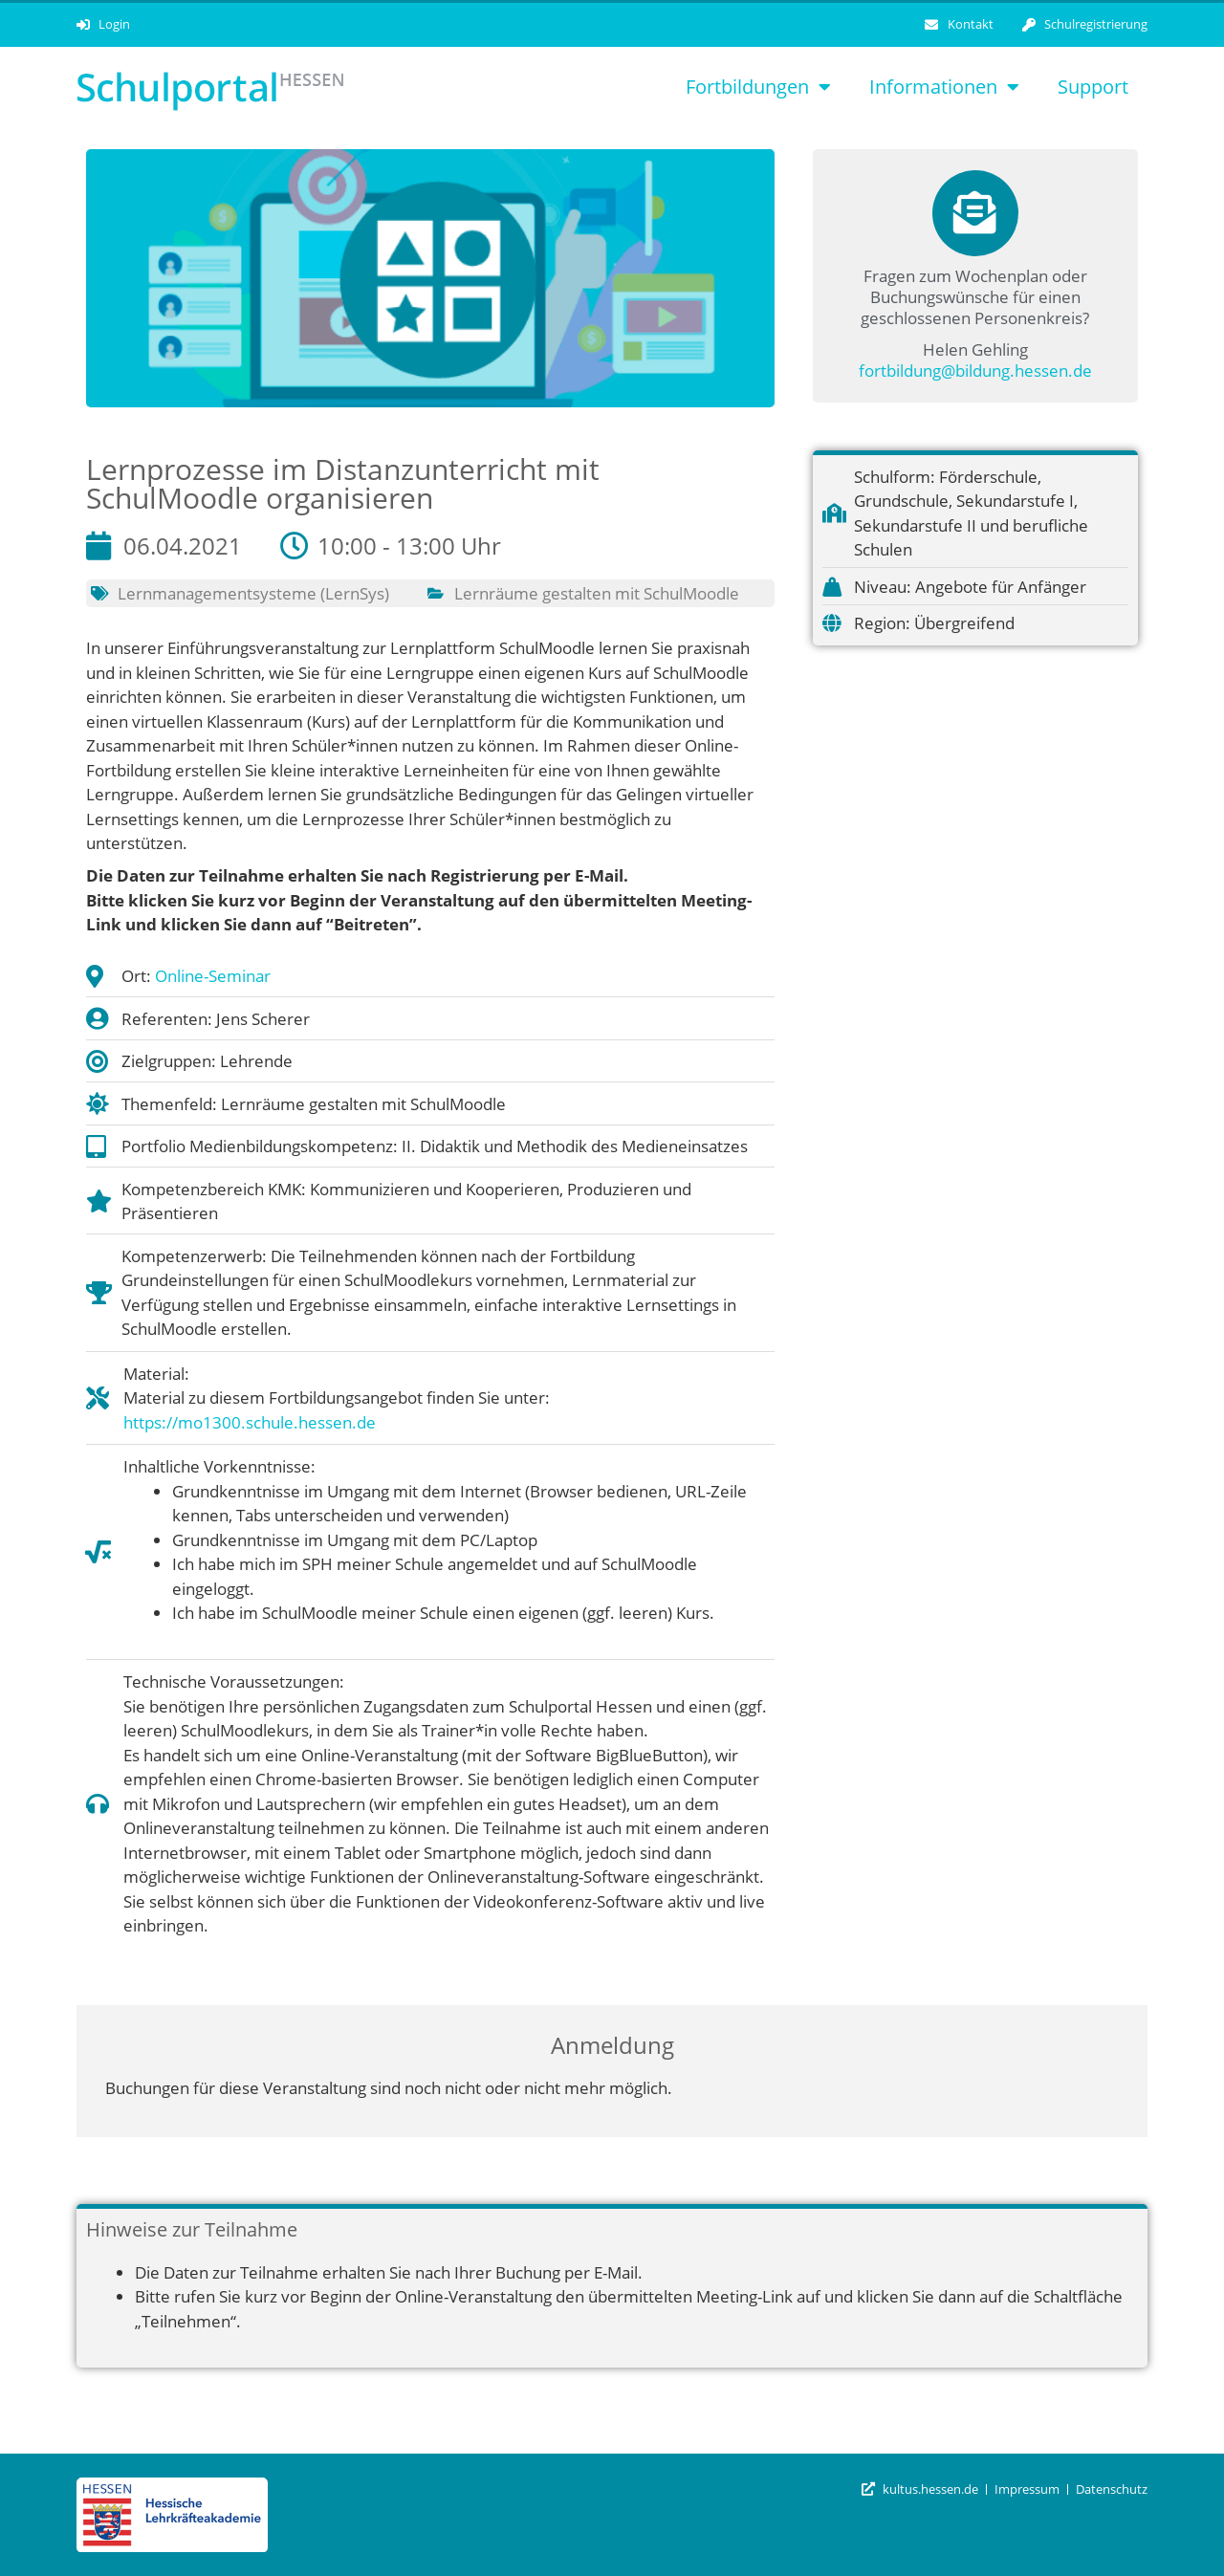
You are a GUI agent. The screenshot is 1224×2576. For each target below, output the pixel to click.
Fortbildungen (758, 87)
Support (1093, 86)
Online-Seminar (213, 976)
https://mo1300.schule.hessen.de (249, 1422)
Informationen (944, 87)
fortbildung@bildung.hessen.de (975, 371)
